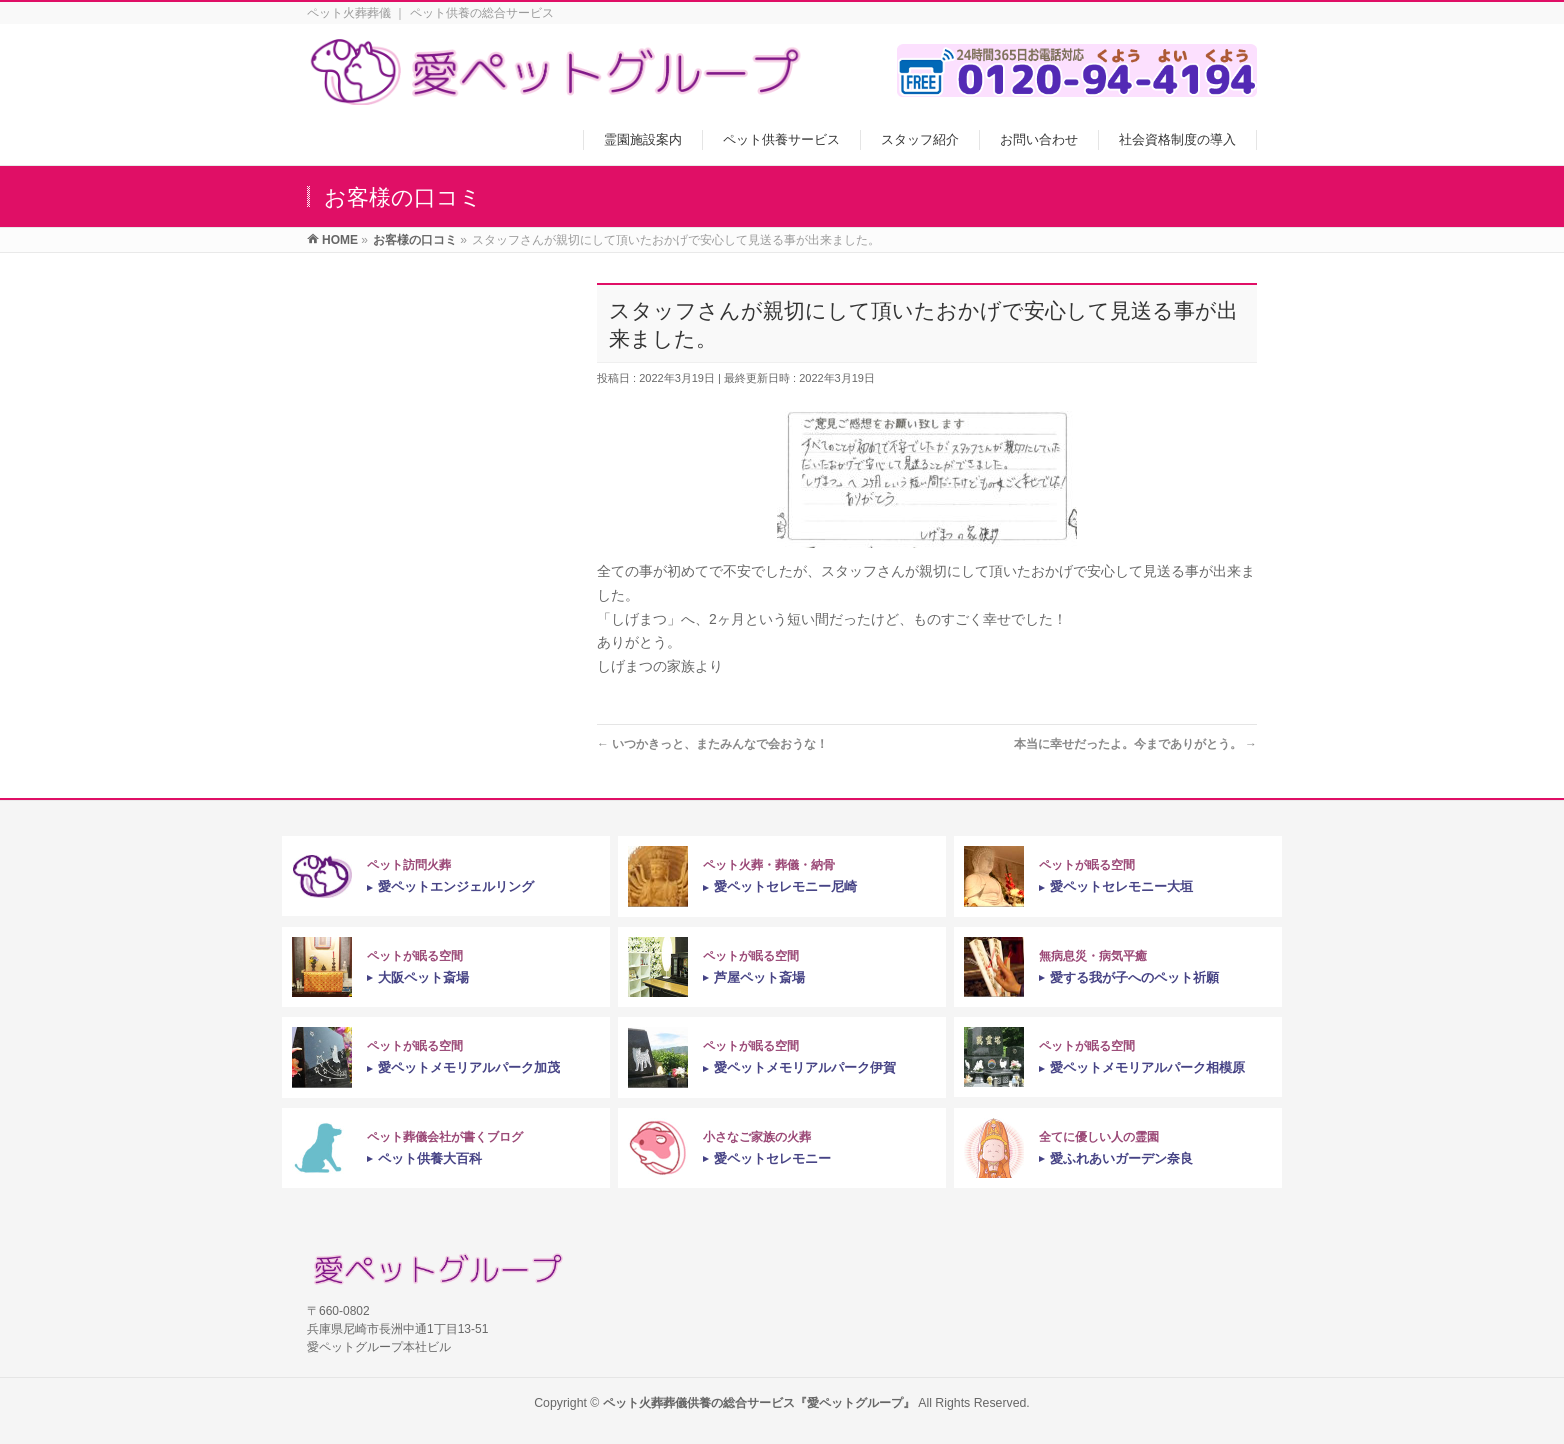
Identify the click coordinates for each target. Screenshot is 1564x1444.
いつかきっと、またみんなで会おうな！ (712, 744)
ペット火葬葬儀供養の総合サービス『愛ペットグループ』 (759, 1403)
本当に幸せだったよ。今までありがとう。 (1135, 744)
